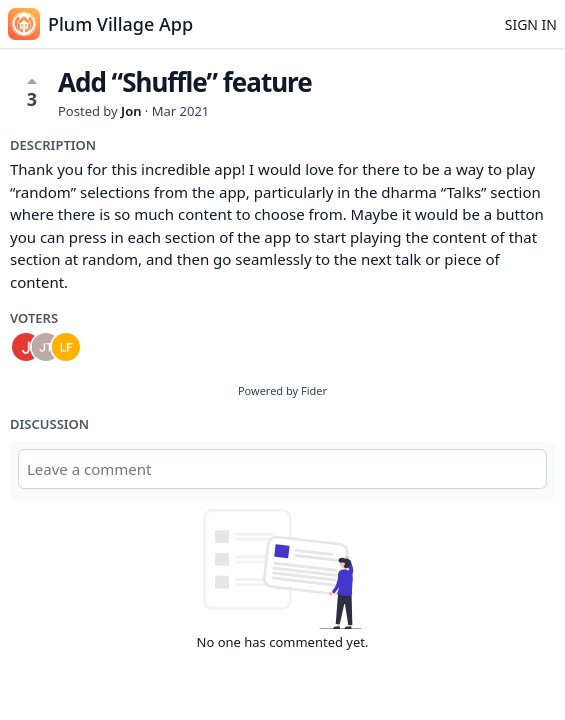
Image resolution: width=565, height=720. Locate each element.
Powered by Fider (282, 390)
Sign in (531, 24)
